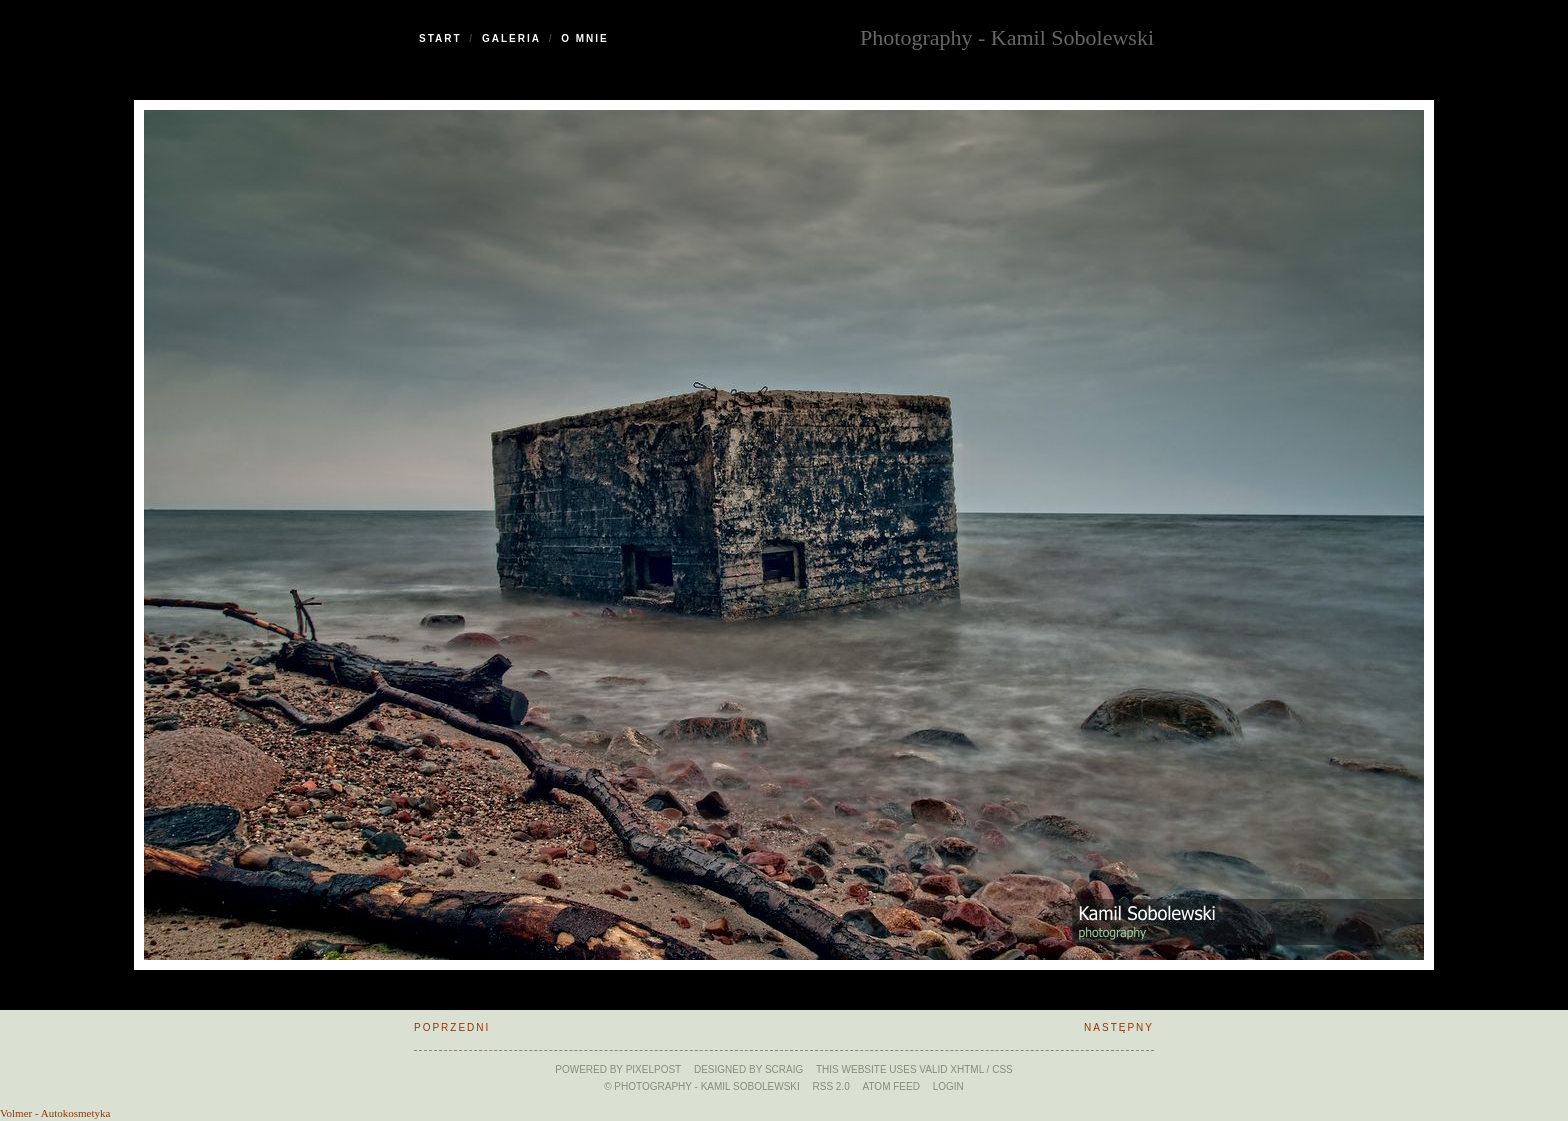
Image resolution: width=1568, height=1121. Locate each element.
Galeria (511, 38)
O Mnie (585, 38)
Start (440, 38)
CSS (1002, 1069)
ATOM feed (891, 1086)
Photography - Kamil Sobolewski (1007, 35)
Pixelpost (654, 1069)
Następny (1119, 1027)
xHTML (967, 1069)
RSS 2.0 (831, 1086)
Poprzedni (452, 1027)
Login (948, 1086)
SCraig (784, 1069)
